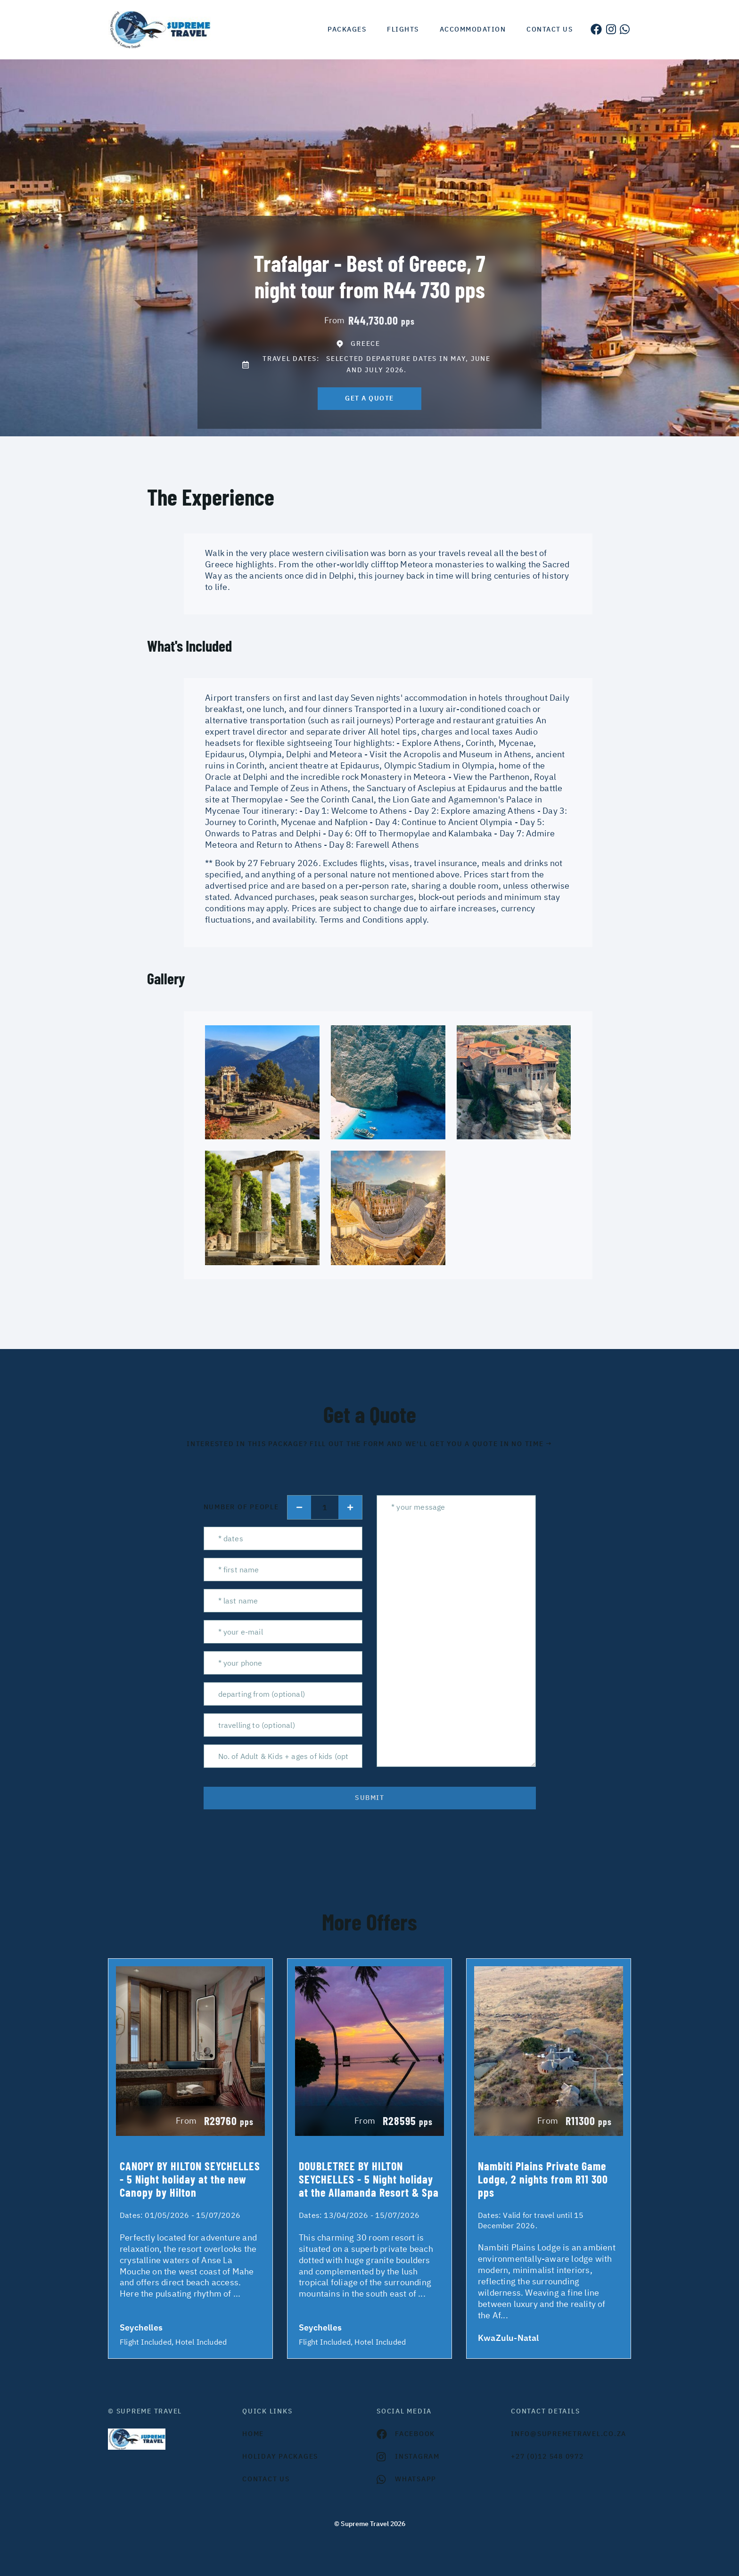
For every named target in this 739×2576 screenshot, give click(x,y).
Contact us (549, 29)
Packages (347, 29)
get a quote (369, 398)
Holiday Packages (280, 2456)
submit (369, 1797)
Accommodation (473, 29)
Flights (403, 29)
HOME (253, 2433)
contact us (266, 2479)
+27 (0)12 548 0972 (547, 2456)
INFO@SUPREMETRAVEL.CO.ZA (568, 2433)
